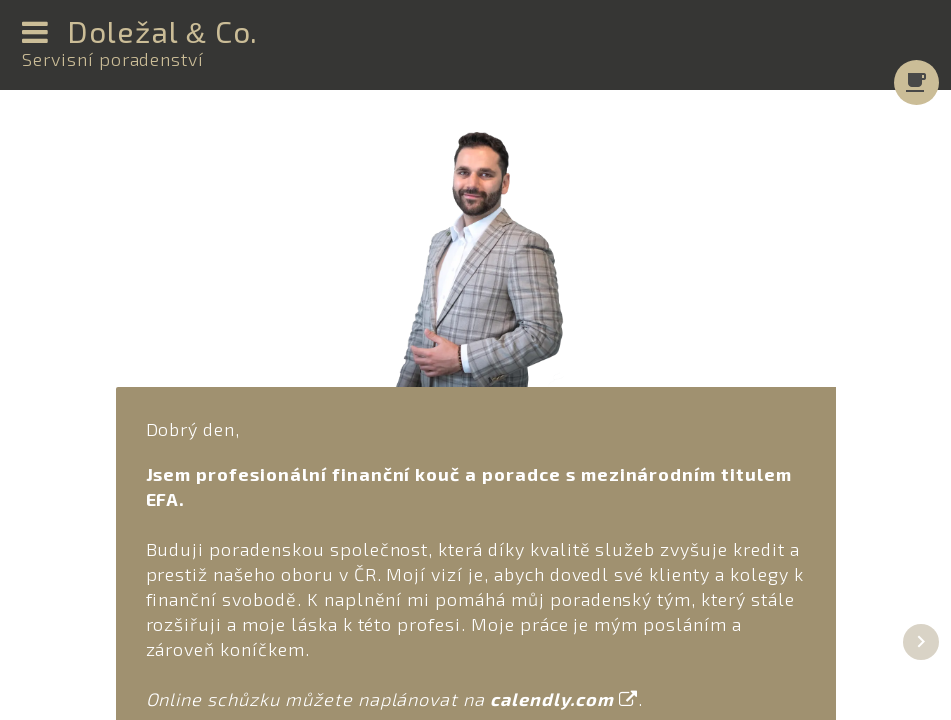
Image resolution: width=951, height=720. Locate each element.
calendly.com (563, 699)
